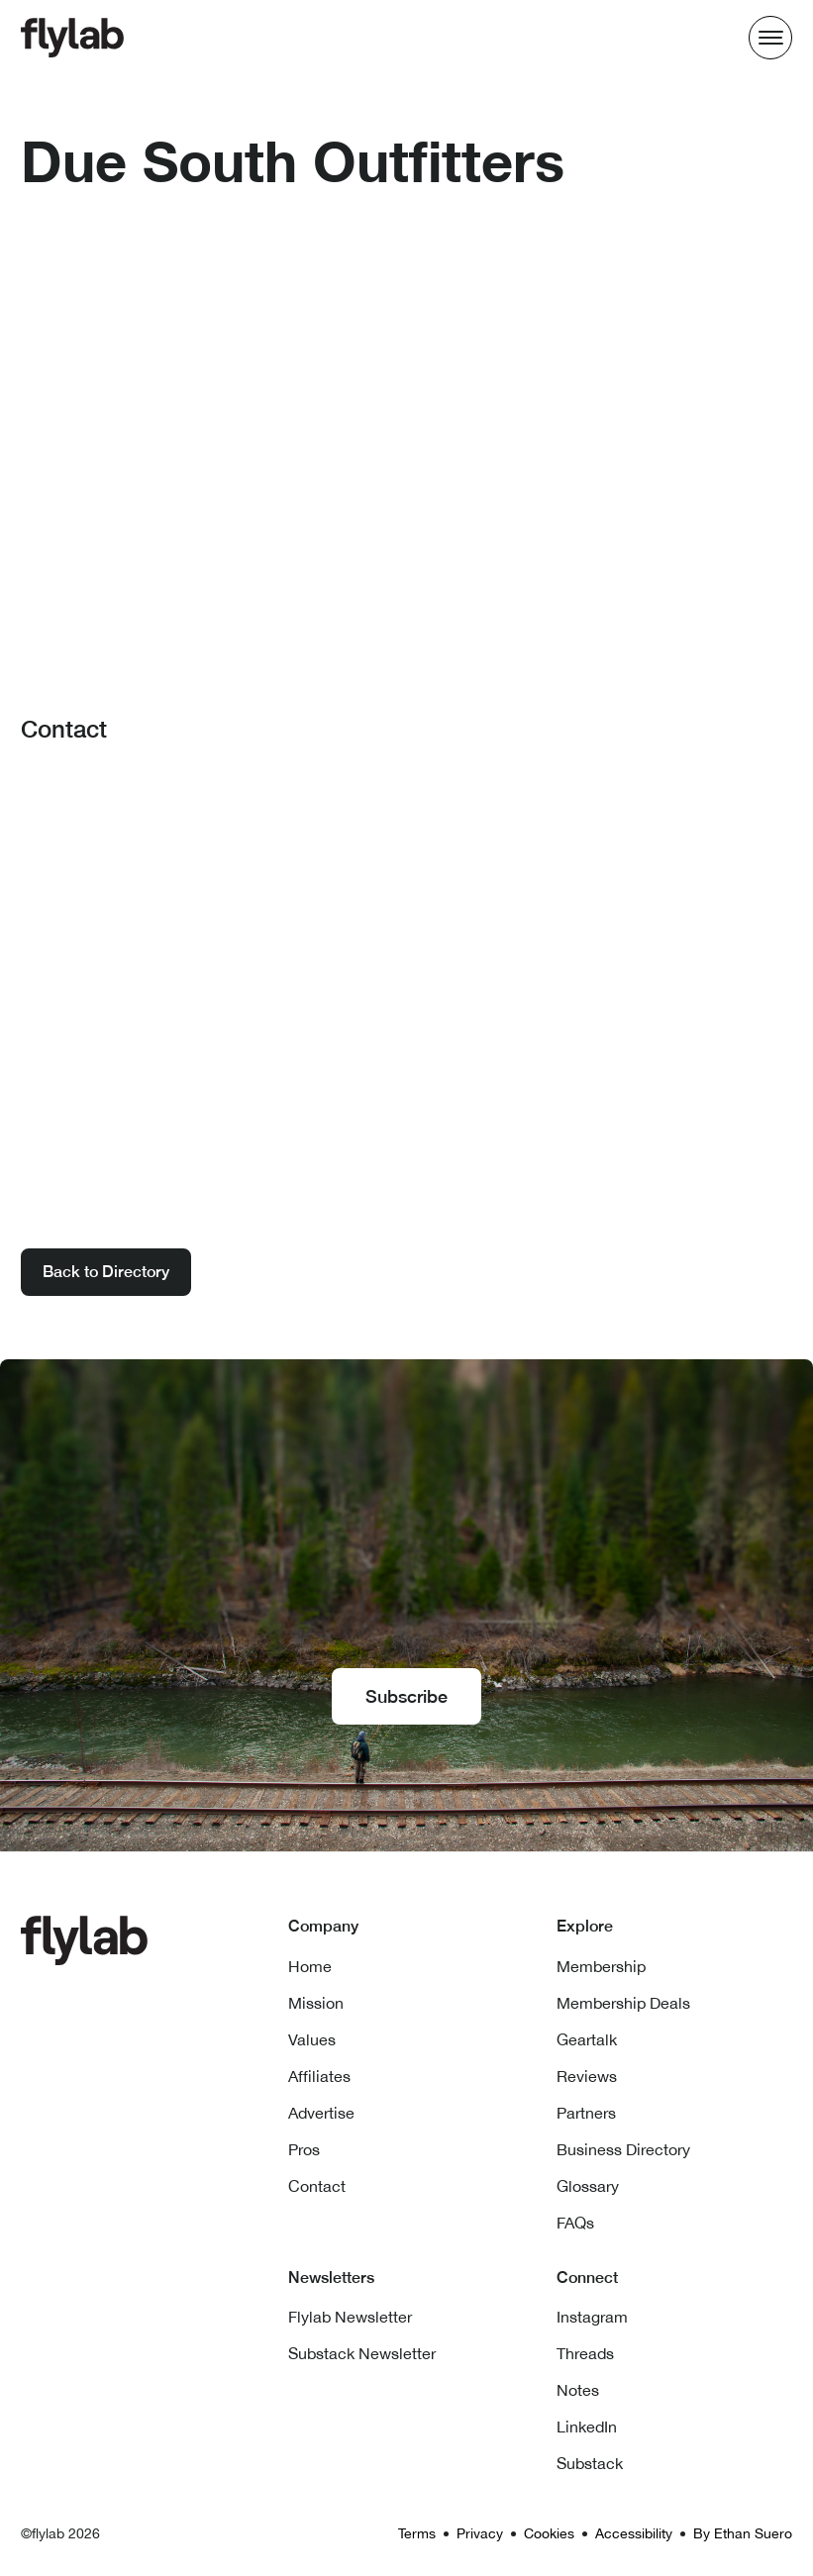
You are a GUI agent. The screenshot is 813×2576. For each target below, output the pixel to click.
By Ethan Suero (742, 2533)
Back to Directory (106, 1271)
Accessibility (633, 2533)
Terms (417, 2533)
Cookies (549, 2533)
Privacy (480, 2533)
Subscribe (406, 1696)
